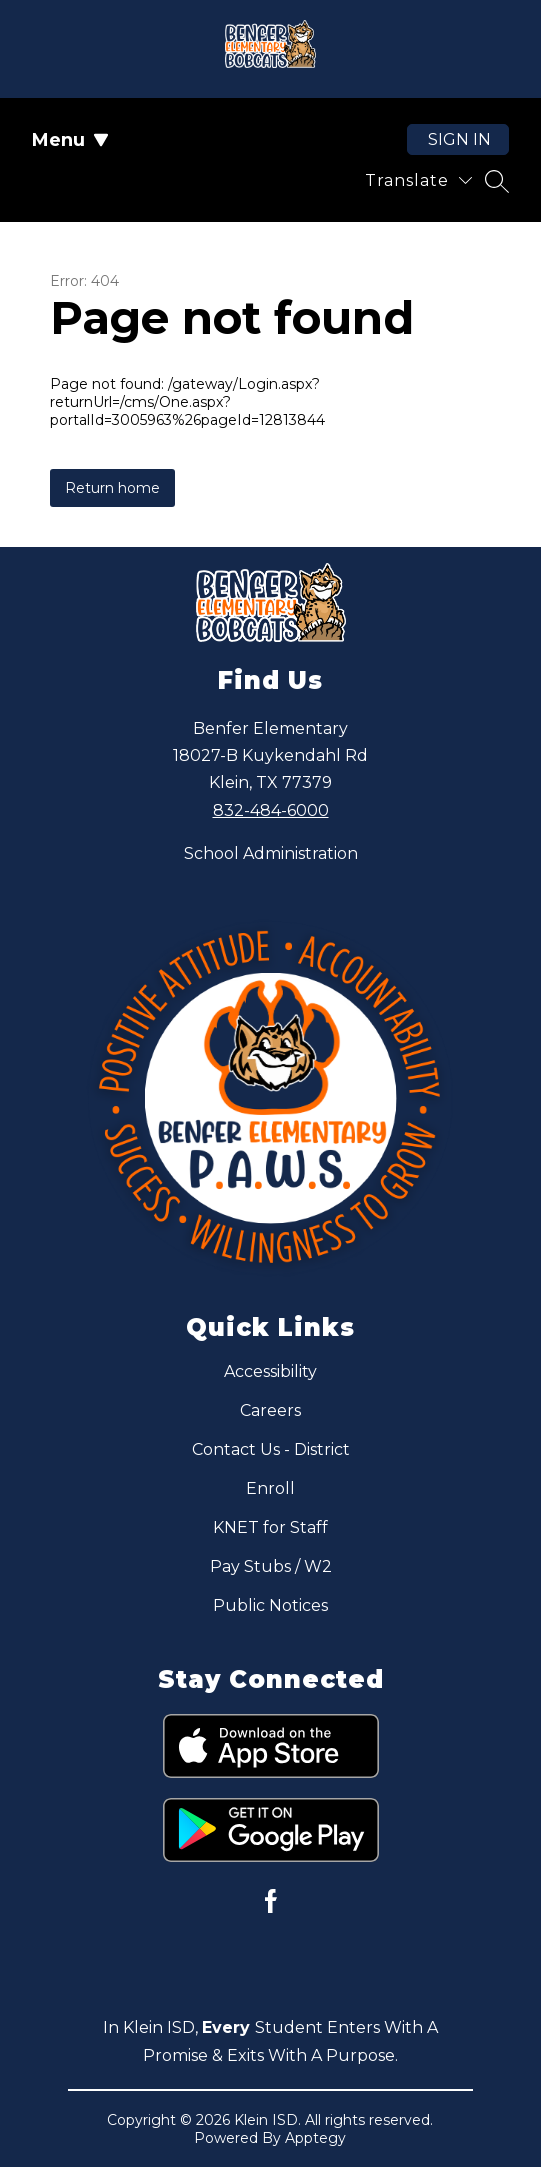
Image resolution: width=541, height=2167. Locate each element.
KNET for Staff (270, 1527)
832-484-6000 (271, 810)
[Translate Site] (418, 180)
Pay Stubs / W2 (271, 1566)
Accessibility (270, 1371)
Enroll (270, 1488)
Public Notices (270, 1605)
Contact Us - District (271, 1449)
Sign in (459, 139)
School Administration (271, 853)
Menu (70, 140)
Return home (112, 488)
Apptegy (315, 2138)
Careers (270, 1410)
